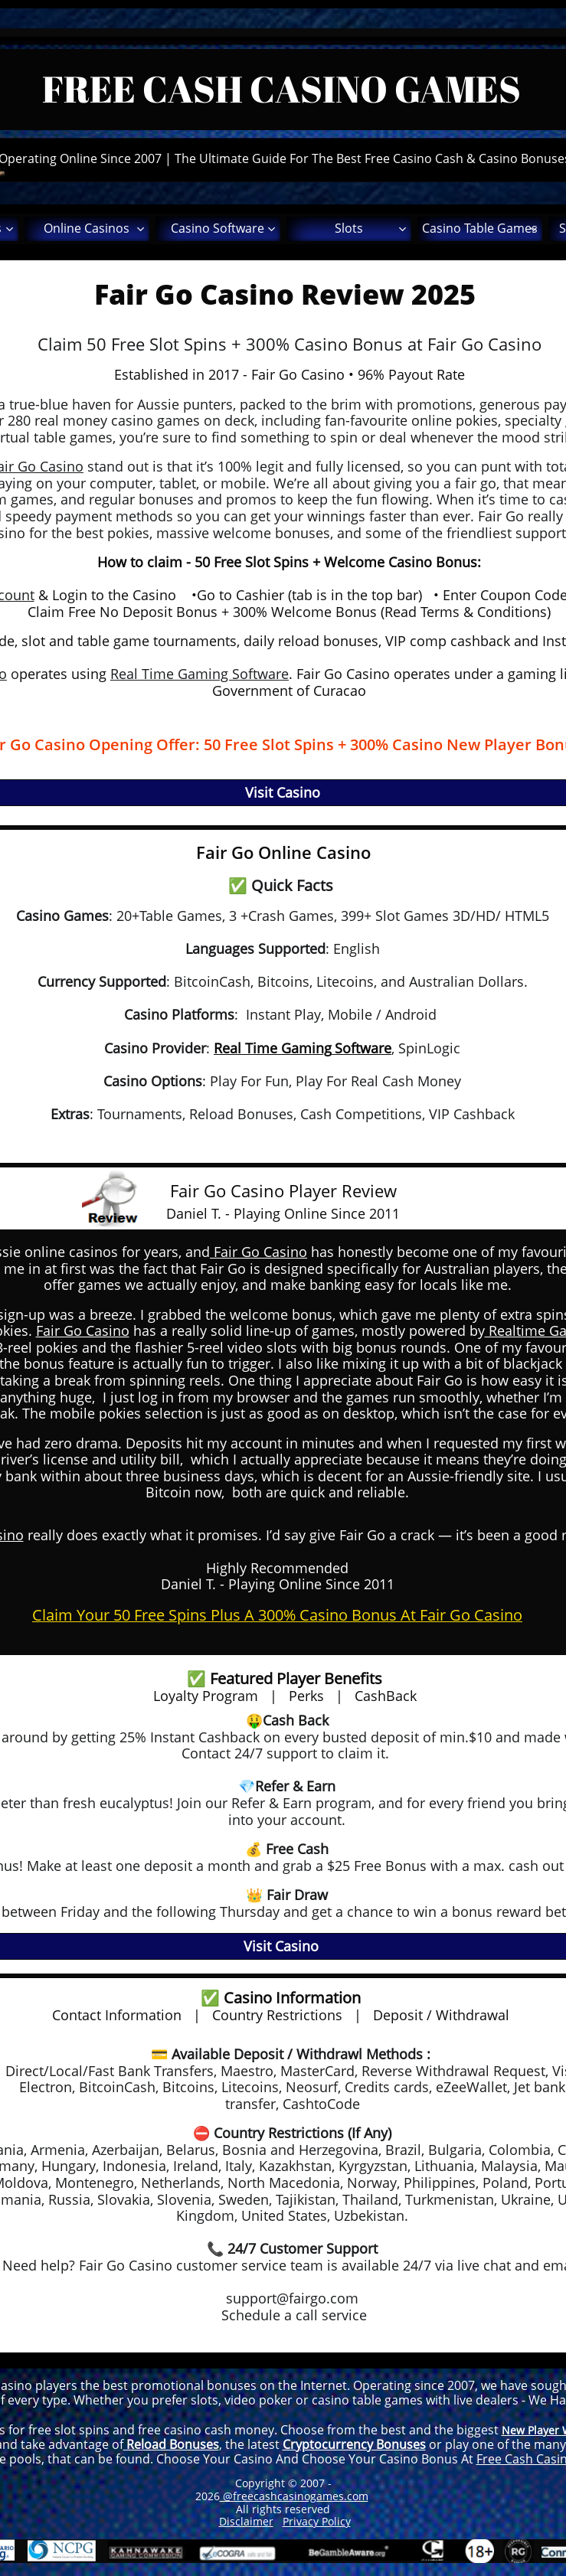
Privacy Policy (317, 2521)
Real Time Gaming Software (199, 673)
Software (363, 1048)
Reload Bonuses (171, 2444)
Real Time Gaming (273, 1048)
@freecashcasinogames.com (294, 2496)
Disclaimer (246, 2521)
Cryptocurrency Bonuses (354, 2444)
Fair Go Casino (258, 1251)
